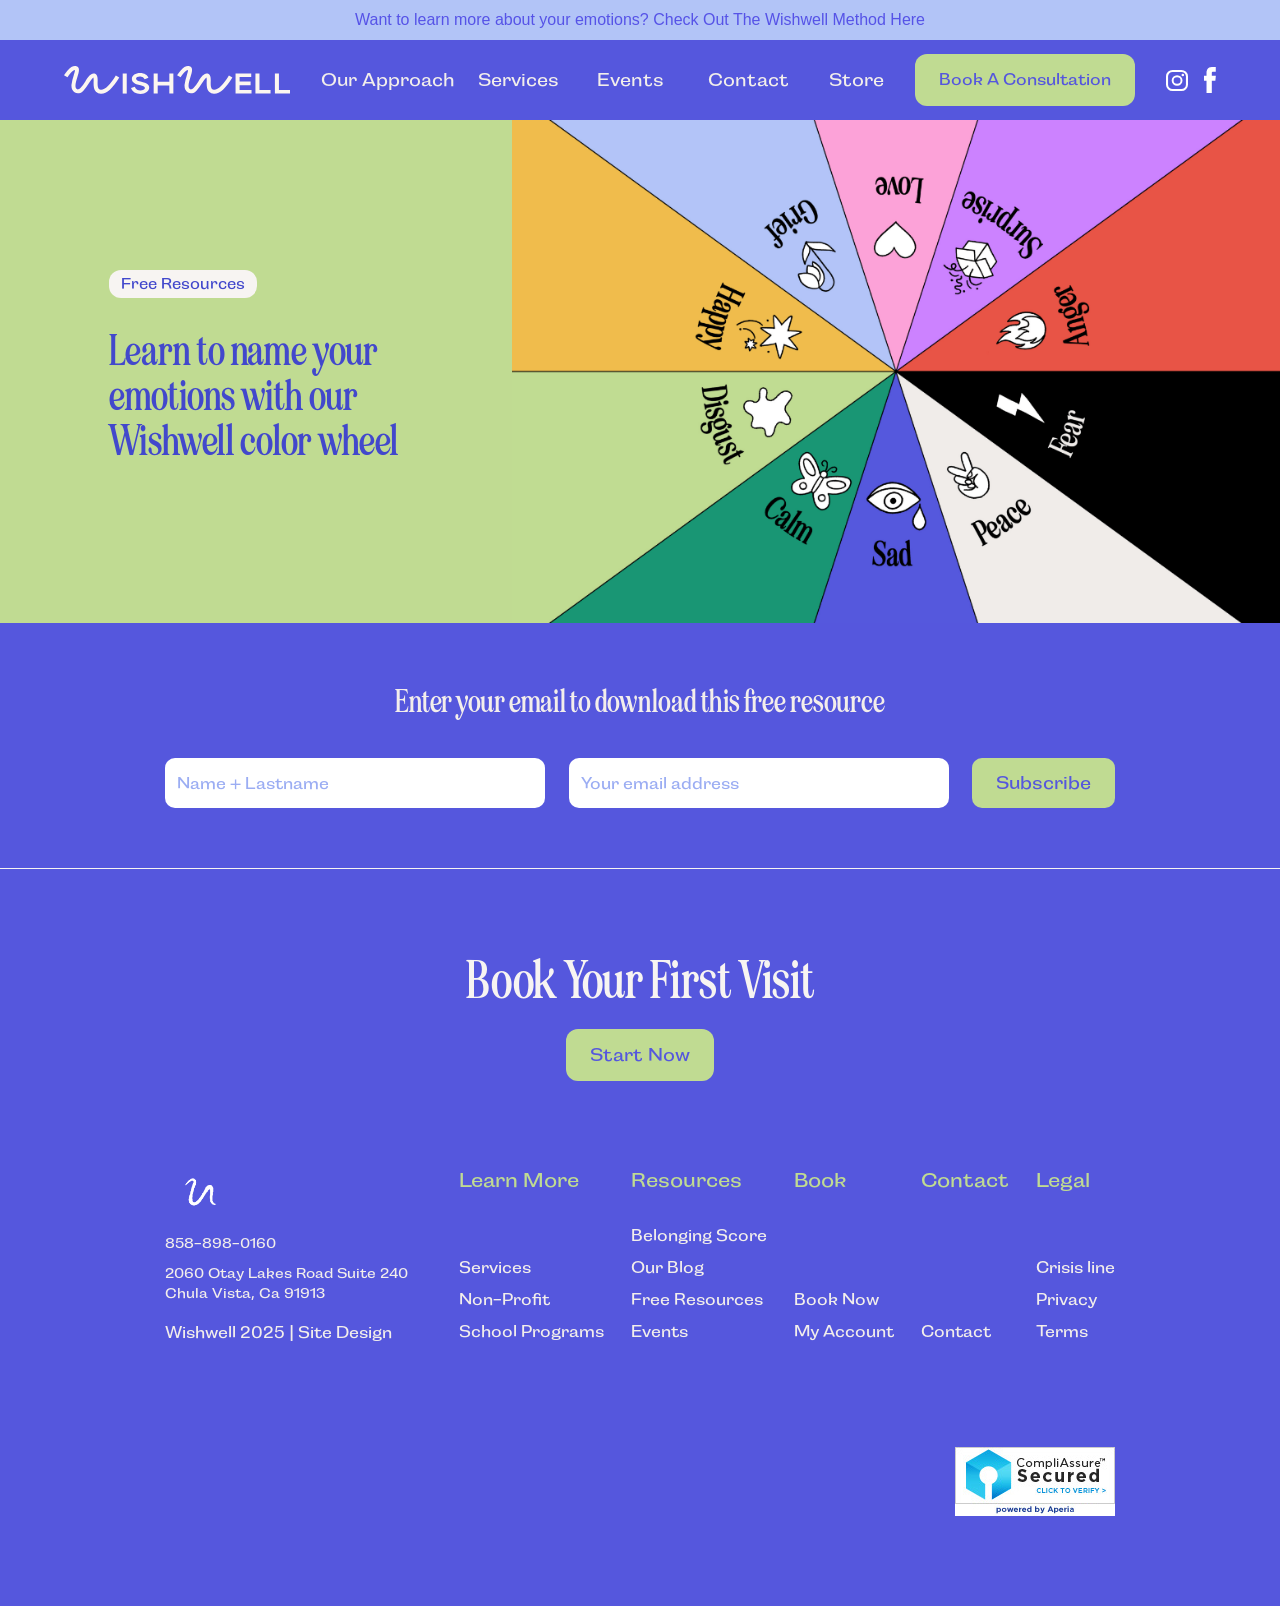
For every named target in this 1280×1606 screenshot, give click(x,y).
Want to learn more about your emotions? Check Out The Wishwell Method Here (640, 19)
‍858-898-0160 (220, 1243)
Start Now (640, 1055)
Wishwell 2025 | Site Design (278, 1332)
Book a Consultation (1025, 79)
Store (846, 80)
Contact (748, 80)
